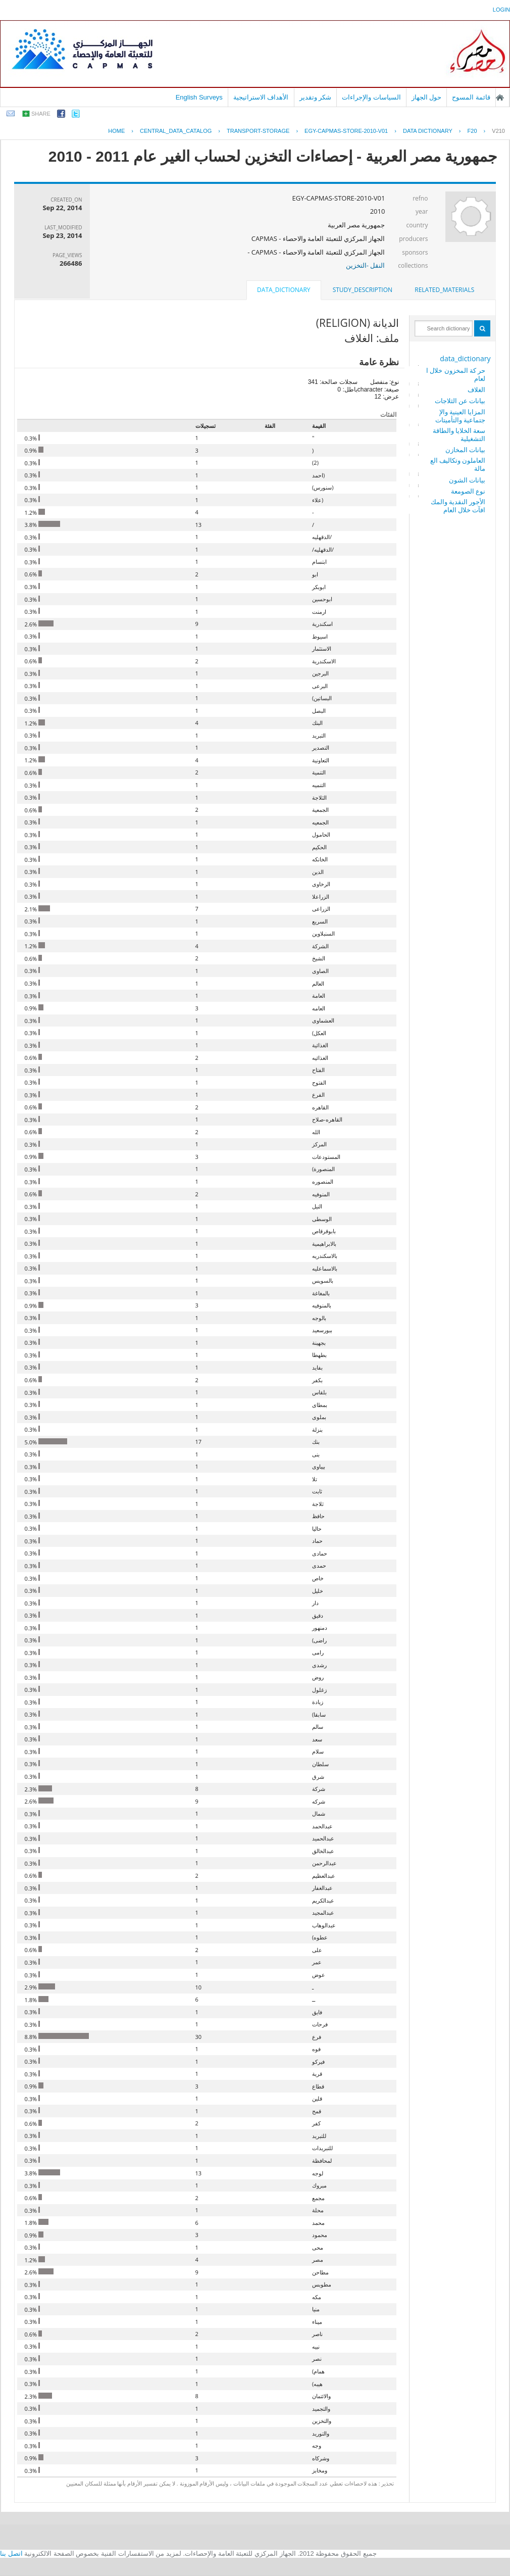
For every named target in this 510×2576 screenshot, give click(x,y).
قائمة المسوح (471, 97)
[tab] (444, 290)
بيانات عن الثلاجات (460, 401)
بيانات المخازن (465, 450)
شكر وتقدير (315, 97)
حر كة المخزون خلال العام (456, 374)
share (40, 114)
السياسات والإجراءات (371, 97)
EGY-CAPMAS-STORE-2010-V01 (346, 131)
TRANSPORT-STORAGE (258, 131)
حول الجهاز (427, 97)
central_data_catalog (176, 131)
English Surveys (199, 97)
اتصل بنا (11, 2553)
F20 (472, 131)
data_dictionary (465, 358)
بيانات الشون (467, 480)
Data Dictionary (427, 131)
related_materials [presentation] (444, 289)
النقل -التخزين (365, 265)
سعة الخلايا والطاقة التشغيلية (459, 434)
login (501, 10)
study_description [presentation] (362, 289)
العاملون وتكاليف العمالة (458, 464)
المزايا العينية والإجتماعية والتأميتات (460, 416)
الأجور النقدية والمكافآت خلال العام (458, 506)
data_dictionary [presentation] (283, 289)
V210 (498, 131)
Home (116, 131)
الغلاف (476, 389)
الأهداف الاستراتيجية (261, 97)
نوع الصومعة (468, 491)
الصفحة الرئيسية (500, 97)
